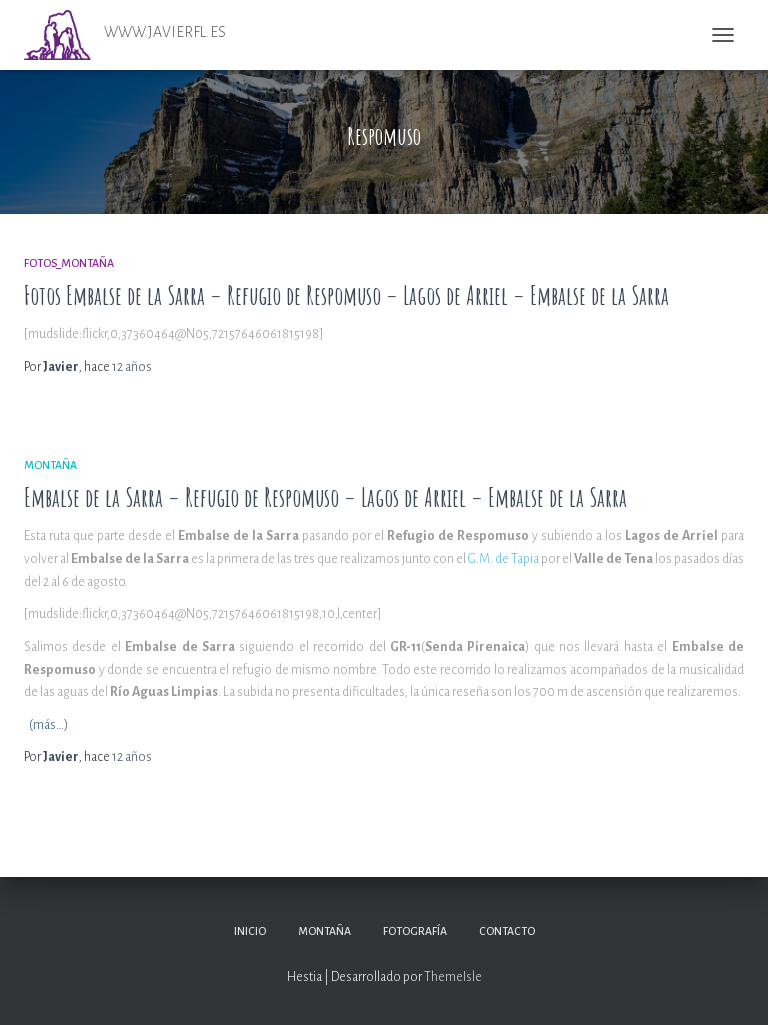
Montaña (50, 465)
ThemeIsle (453, 977)
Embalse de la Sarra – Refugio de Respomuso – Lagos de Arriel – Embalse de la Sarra (325, 497)
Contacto (507, 931)
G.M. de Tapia (503, 559)
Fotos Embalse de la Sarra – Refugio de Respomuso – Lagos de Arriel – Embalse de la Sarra (346, 295)
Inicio (250, 931)
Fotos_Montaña (69, 263)
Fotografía (415, 931)
